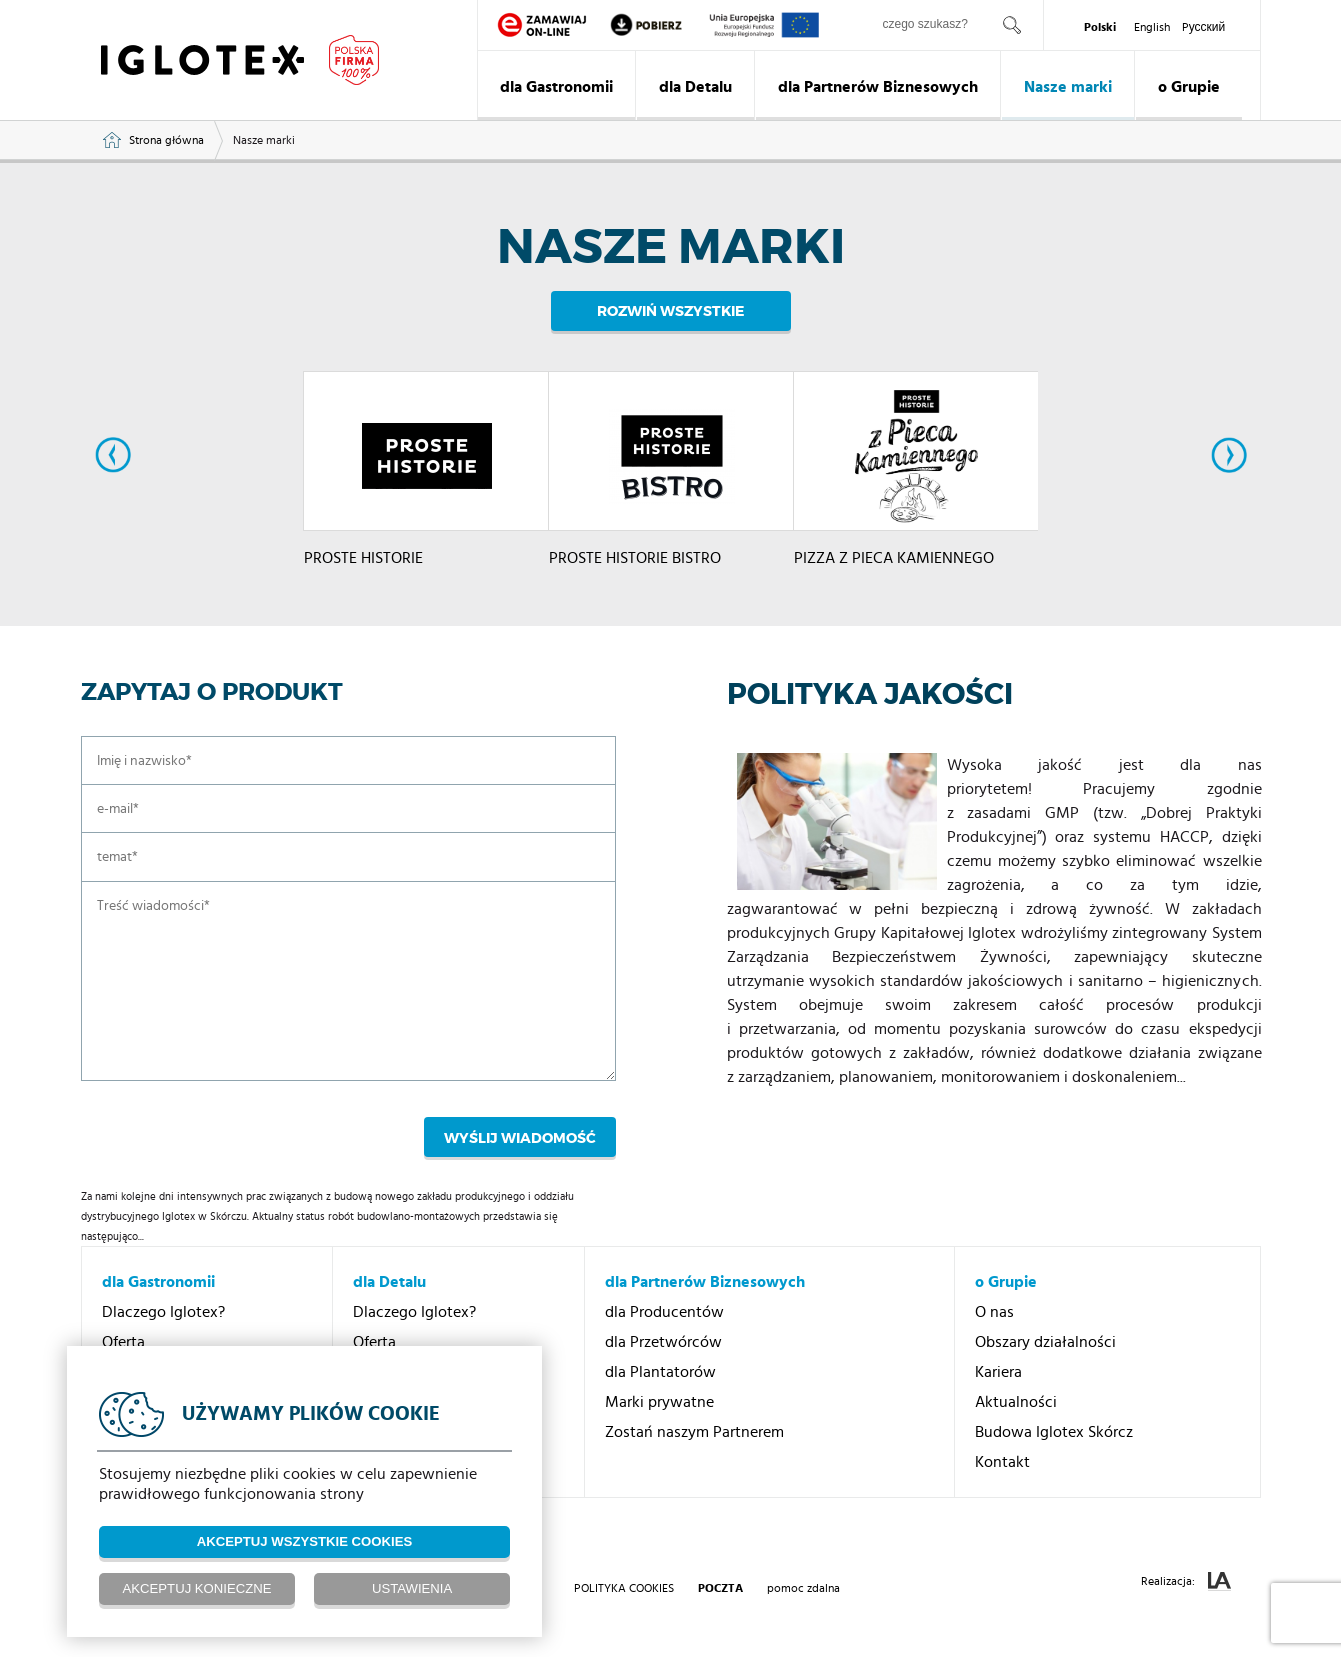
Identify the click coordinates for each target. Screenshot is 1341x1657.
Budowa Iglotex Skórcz (1054, 1432)
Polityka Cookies (624, 1588)
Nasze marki (1068, 87)
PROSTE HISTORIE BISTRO (635, 567)
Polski (1100, 27)
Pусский (1204, 27)
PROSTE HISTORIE (363, 567)
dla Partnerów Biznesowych (878, 87)
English (1152, 27)
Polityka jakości (874, 694)
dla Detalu (695, 87)
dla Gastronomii (556, 87)
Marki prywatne (659, 1402)
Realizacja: (1186, 1581)
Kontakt (1002, 1462)
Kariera (998, 1372)
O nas (994, 1312)
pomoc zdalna (803, 1588)
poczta (720, 1588)
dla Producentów (664, 1312)
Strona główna (166, 140)
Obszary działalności (1045, 1342)
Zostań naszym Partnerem (694, 1432)
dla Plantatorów (660, 1372)
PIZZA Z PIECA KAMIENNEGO (894, 567)
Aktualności (1016, 1402)
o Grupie (1189, 87)
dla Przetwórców (663, 1342)
